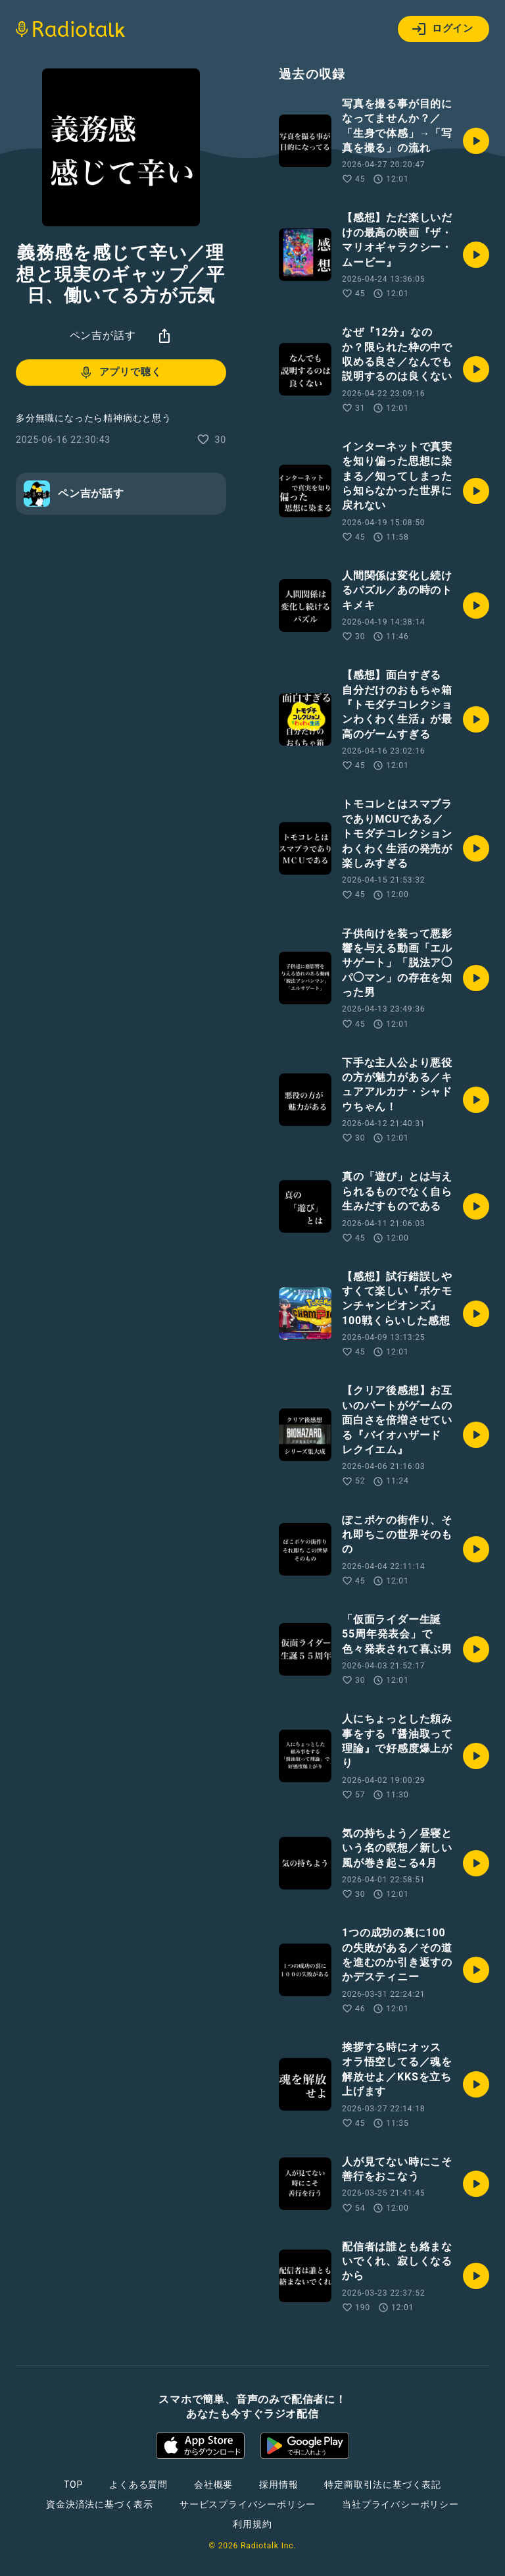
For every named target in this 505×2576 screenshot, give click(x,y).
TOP (73, 2484)
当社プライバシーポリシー (400, 2504)
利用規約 (252, 2524)
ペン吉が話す (103, 335)
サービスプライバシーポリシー (248, 2504)
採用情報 (278, 2484)
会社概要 (213, 2484)
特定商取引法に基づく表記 (382, 2484)
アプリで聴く (120, 372)
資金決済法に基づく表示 (99, 2504)
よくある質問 (138, 2484)
